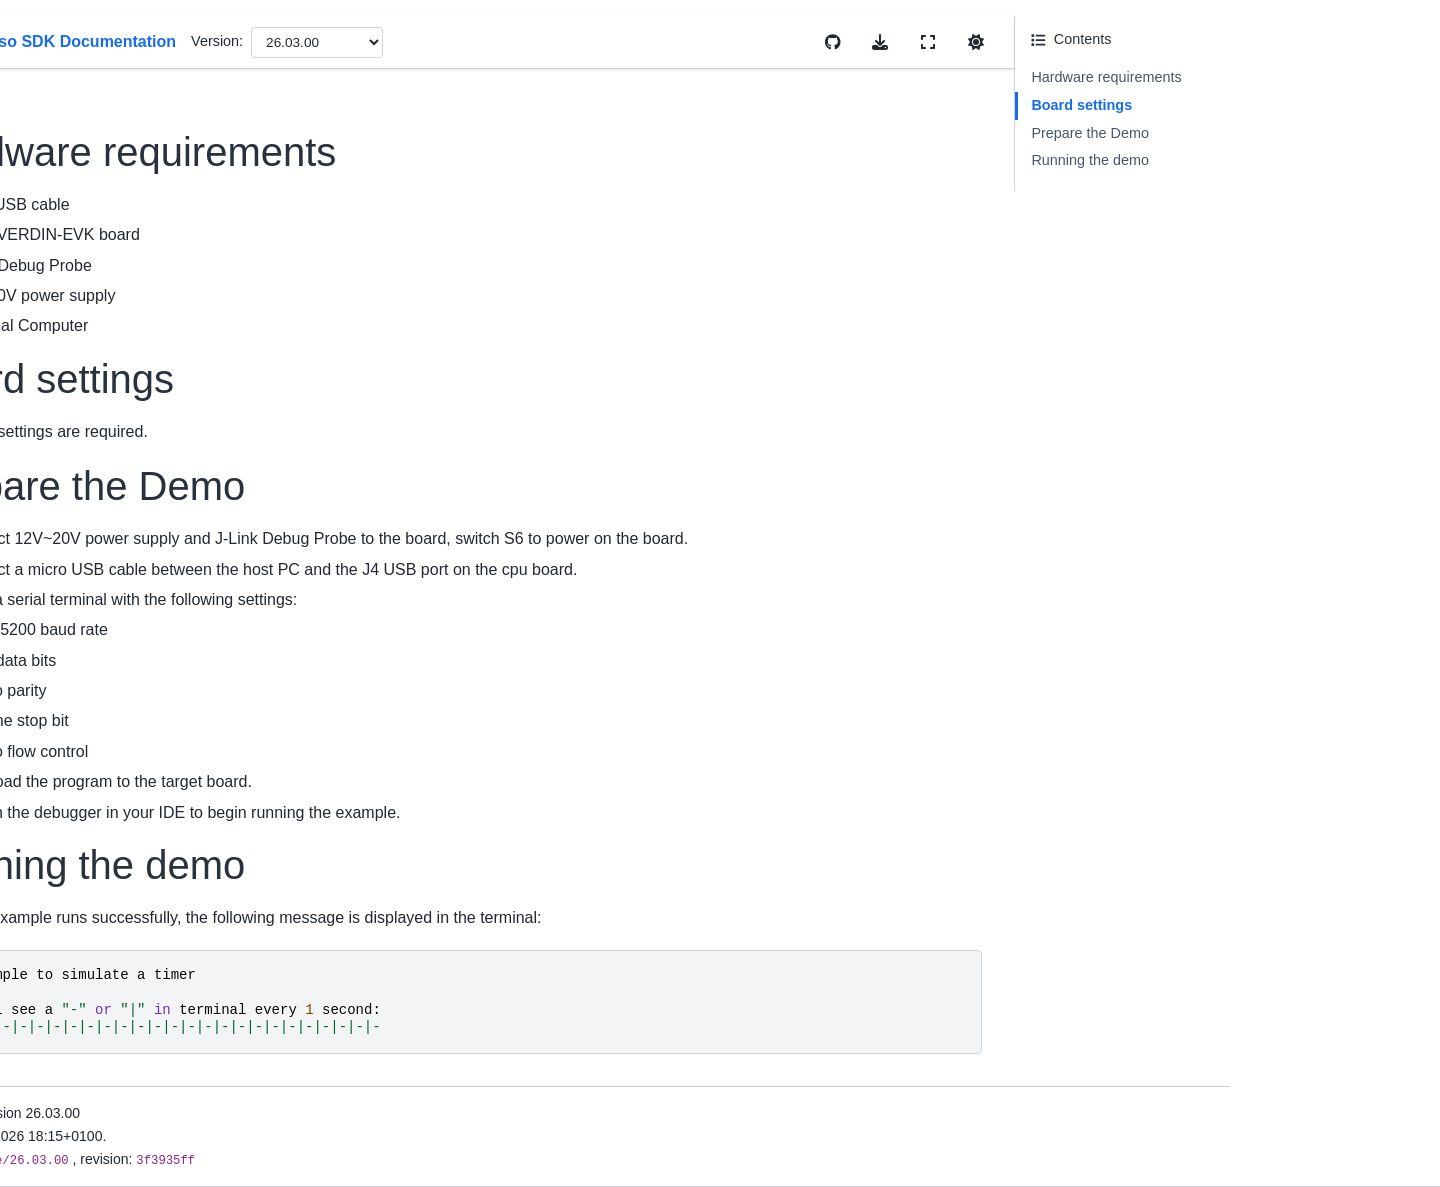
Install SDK (77, 504)
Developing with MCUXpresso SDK (137, 969)
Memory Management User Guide (150, 715)
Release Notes (89, 389)
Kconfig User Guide (104, 683)
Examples (73, 830)
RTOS (61, 894)
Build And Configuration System (143, 925)
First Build (74, 536)
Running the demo (1284, 160)
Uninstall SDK (86, 568)
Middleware (79, 862)
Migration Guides (96, 421)
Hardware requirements (1300, 77)
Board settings (1275, 105)
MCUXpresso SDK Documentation (152, 190)
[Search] (156, 140)
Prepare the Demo (1284, 133)
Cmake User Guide (103, 651)
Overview (72, 274)
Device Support (91, 357)
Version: (692, 41)
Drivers (65, 798)
